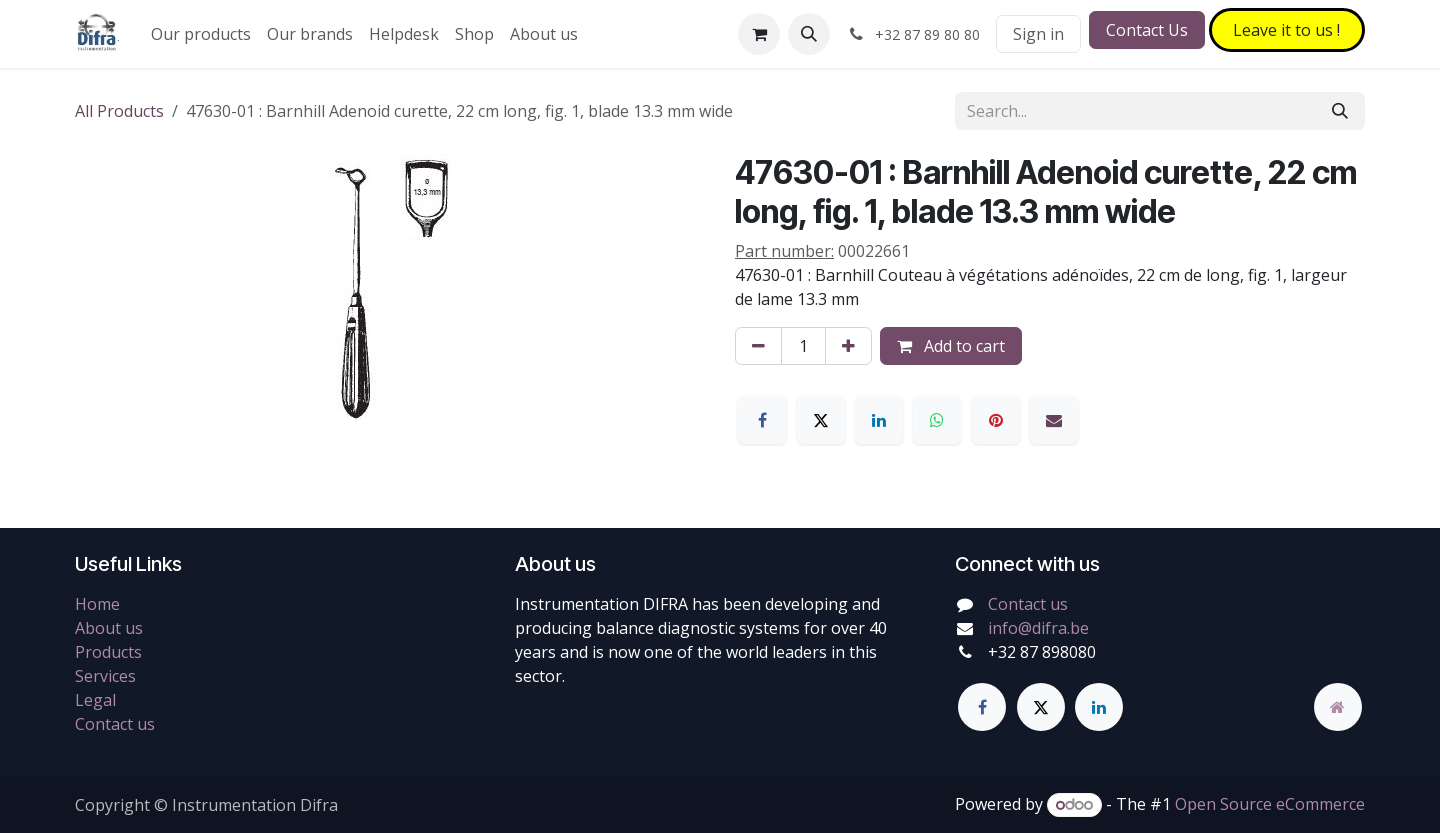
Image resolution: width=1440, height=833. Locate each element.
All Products (119, 111)
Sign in (1038, 34)
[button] (809, 34)
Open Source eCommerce (1270, 804)
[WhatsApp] (937, 420)
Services (105, 676)
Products (108, 652)
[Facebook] (762, 420)
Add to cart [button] (951, 346)
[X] (821, 420)
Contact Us (1147, 30)
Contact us (115, 724)
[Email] (1054, 420)
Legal (95, 700)
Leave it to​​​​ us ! (1286, 30)
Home (97, 604)
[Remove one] (758, 346)
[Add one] (848, 346)
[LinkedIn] (879, 420)
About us (109, 628)
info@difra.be (1038, 628)
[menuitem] (201, 34)
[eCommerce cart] (759, 34)
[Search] (1340, 111)
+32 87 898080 (1042, 652)
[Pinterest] (996, 420)
